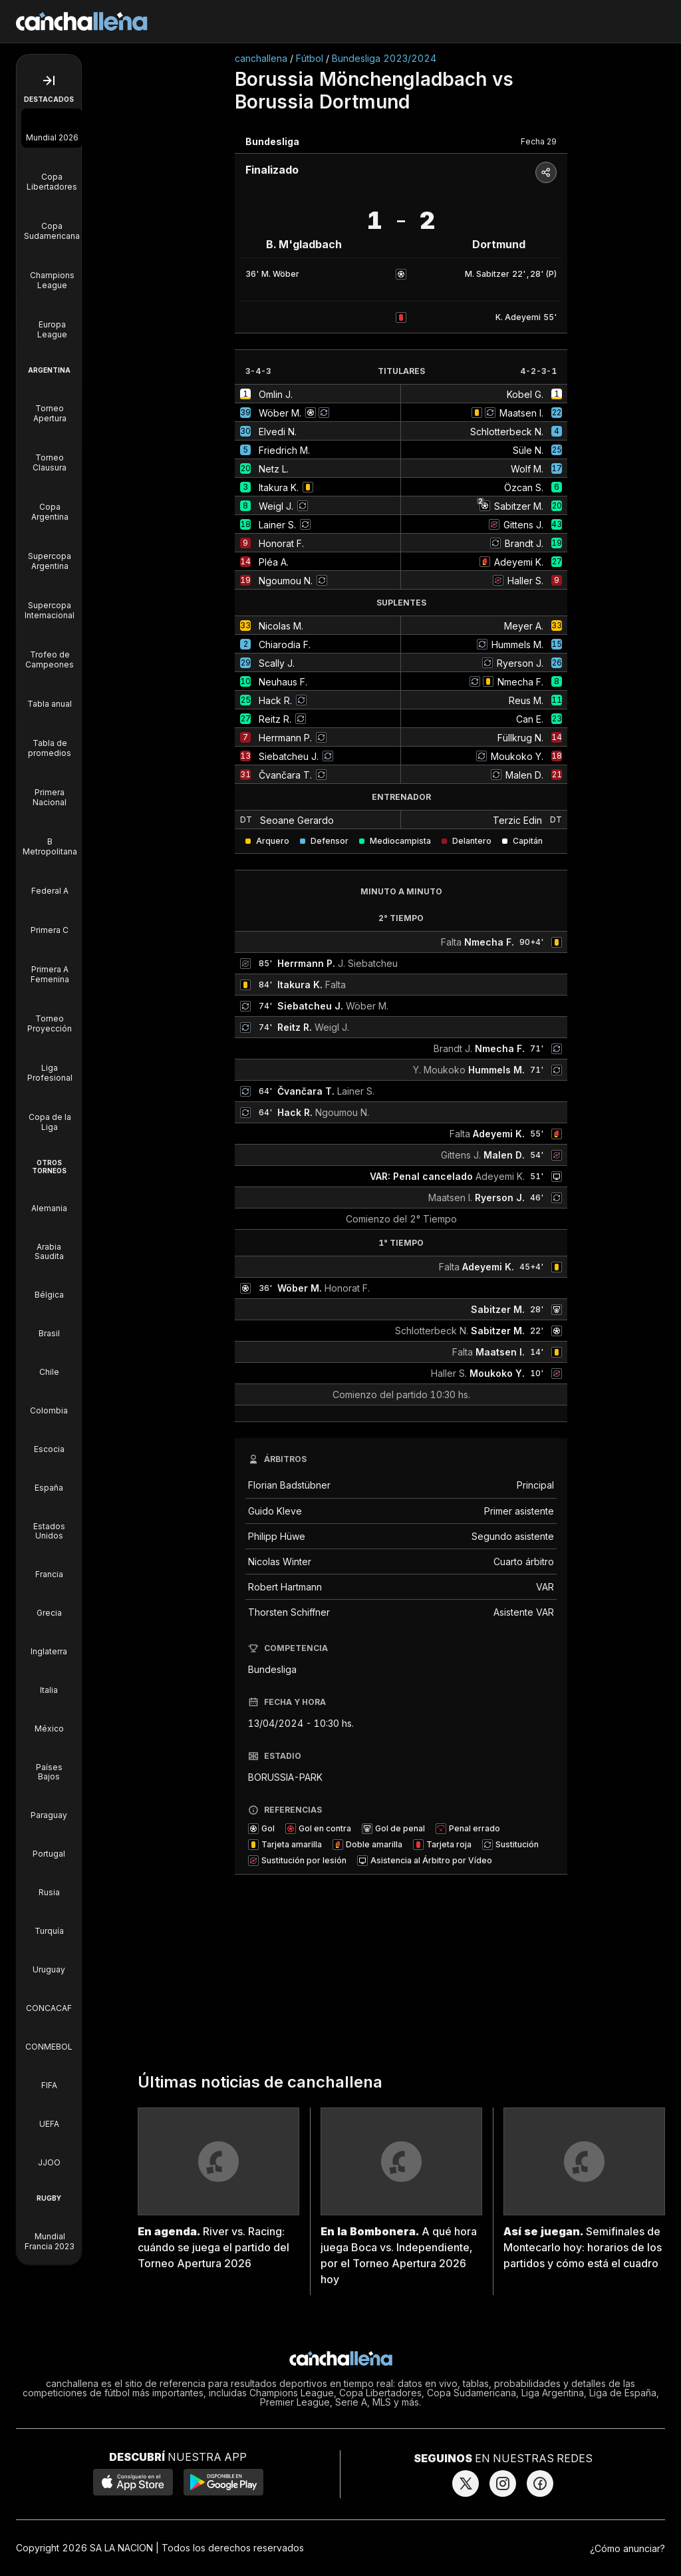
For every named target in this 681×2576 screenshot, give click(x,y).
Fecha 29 (539, 141)
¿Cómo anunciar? (627, 2548)
